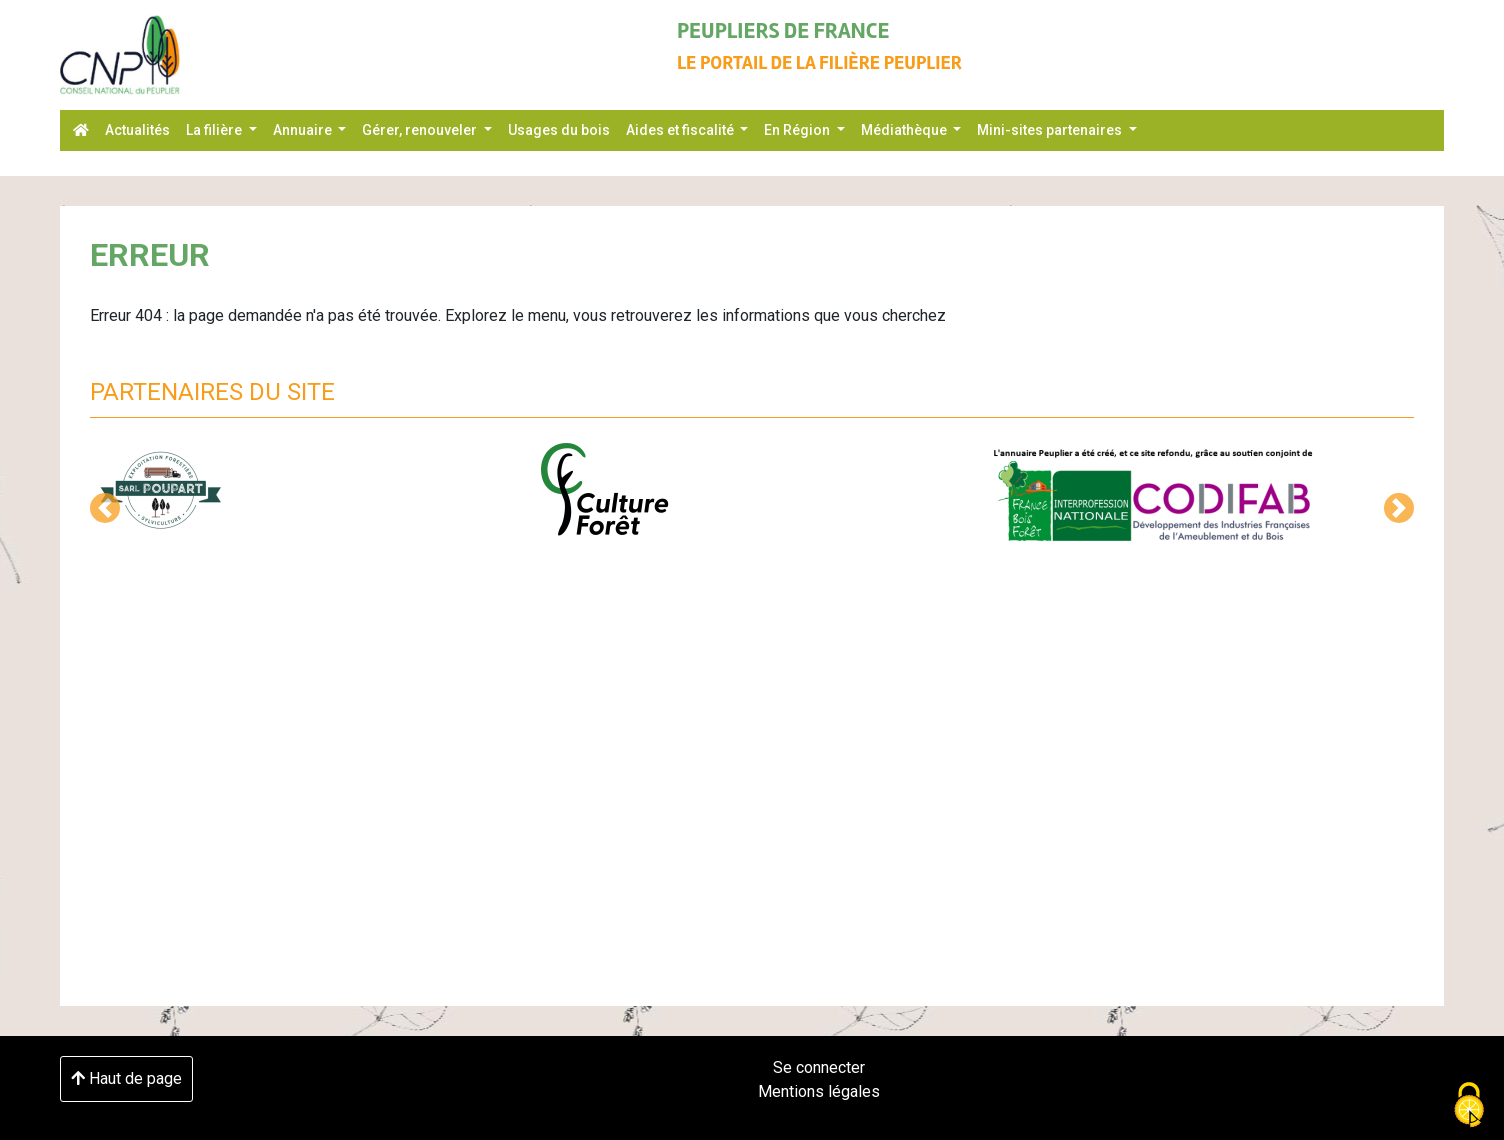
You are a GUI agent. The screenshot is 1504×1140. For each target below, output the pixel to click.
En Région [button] (798, 130)
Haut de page (126, 1078)
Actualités (137, 130)
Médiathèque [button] (905, 130)
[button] (105, 508)
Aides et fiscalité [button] (681, 130)
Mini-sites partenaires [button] (1051, 130)
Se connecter (819, 1067)
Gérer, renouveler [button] (421, 130)
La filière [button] (215, 130)
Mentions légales (819, 1091)
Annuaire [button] (304, 130)
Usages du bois (559, 130)
